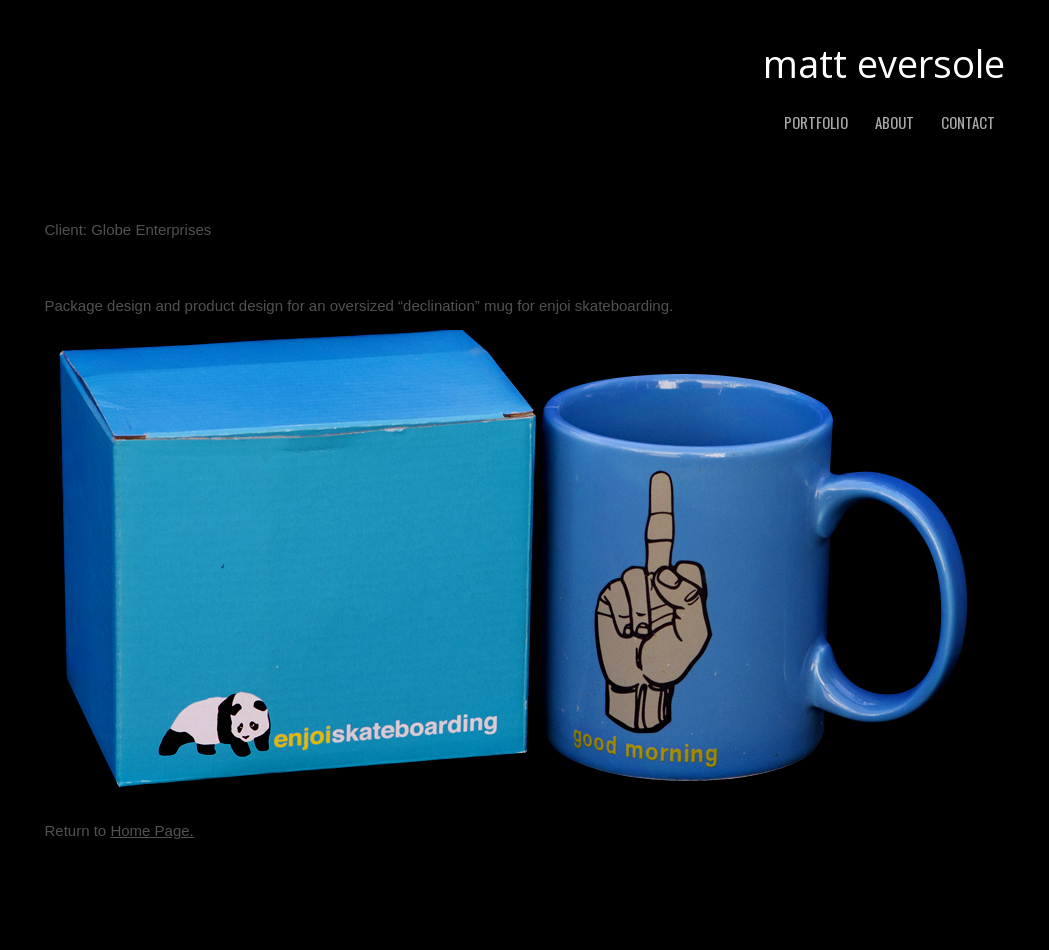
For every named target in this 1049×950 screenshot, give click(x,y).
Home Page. (151, 830)
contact (968, 122)
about (894, 122)
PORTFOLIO (816, 122)
